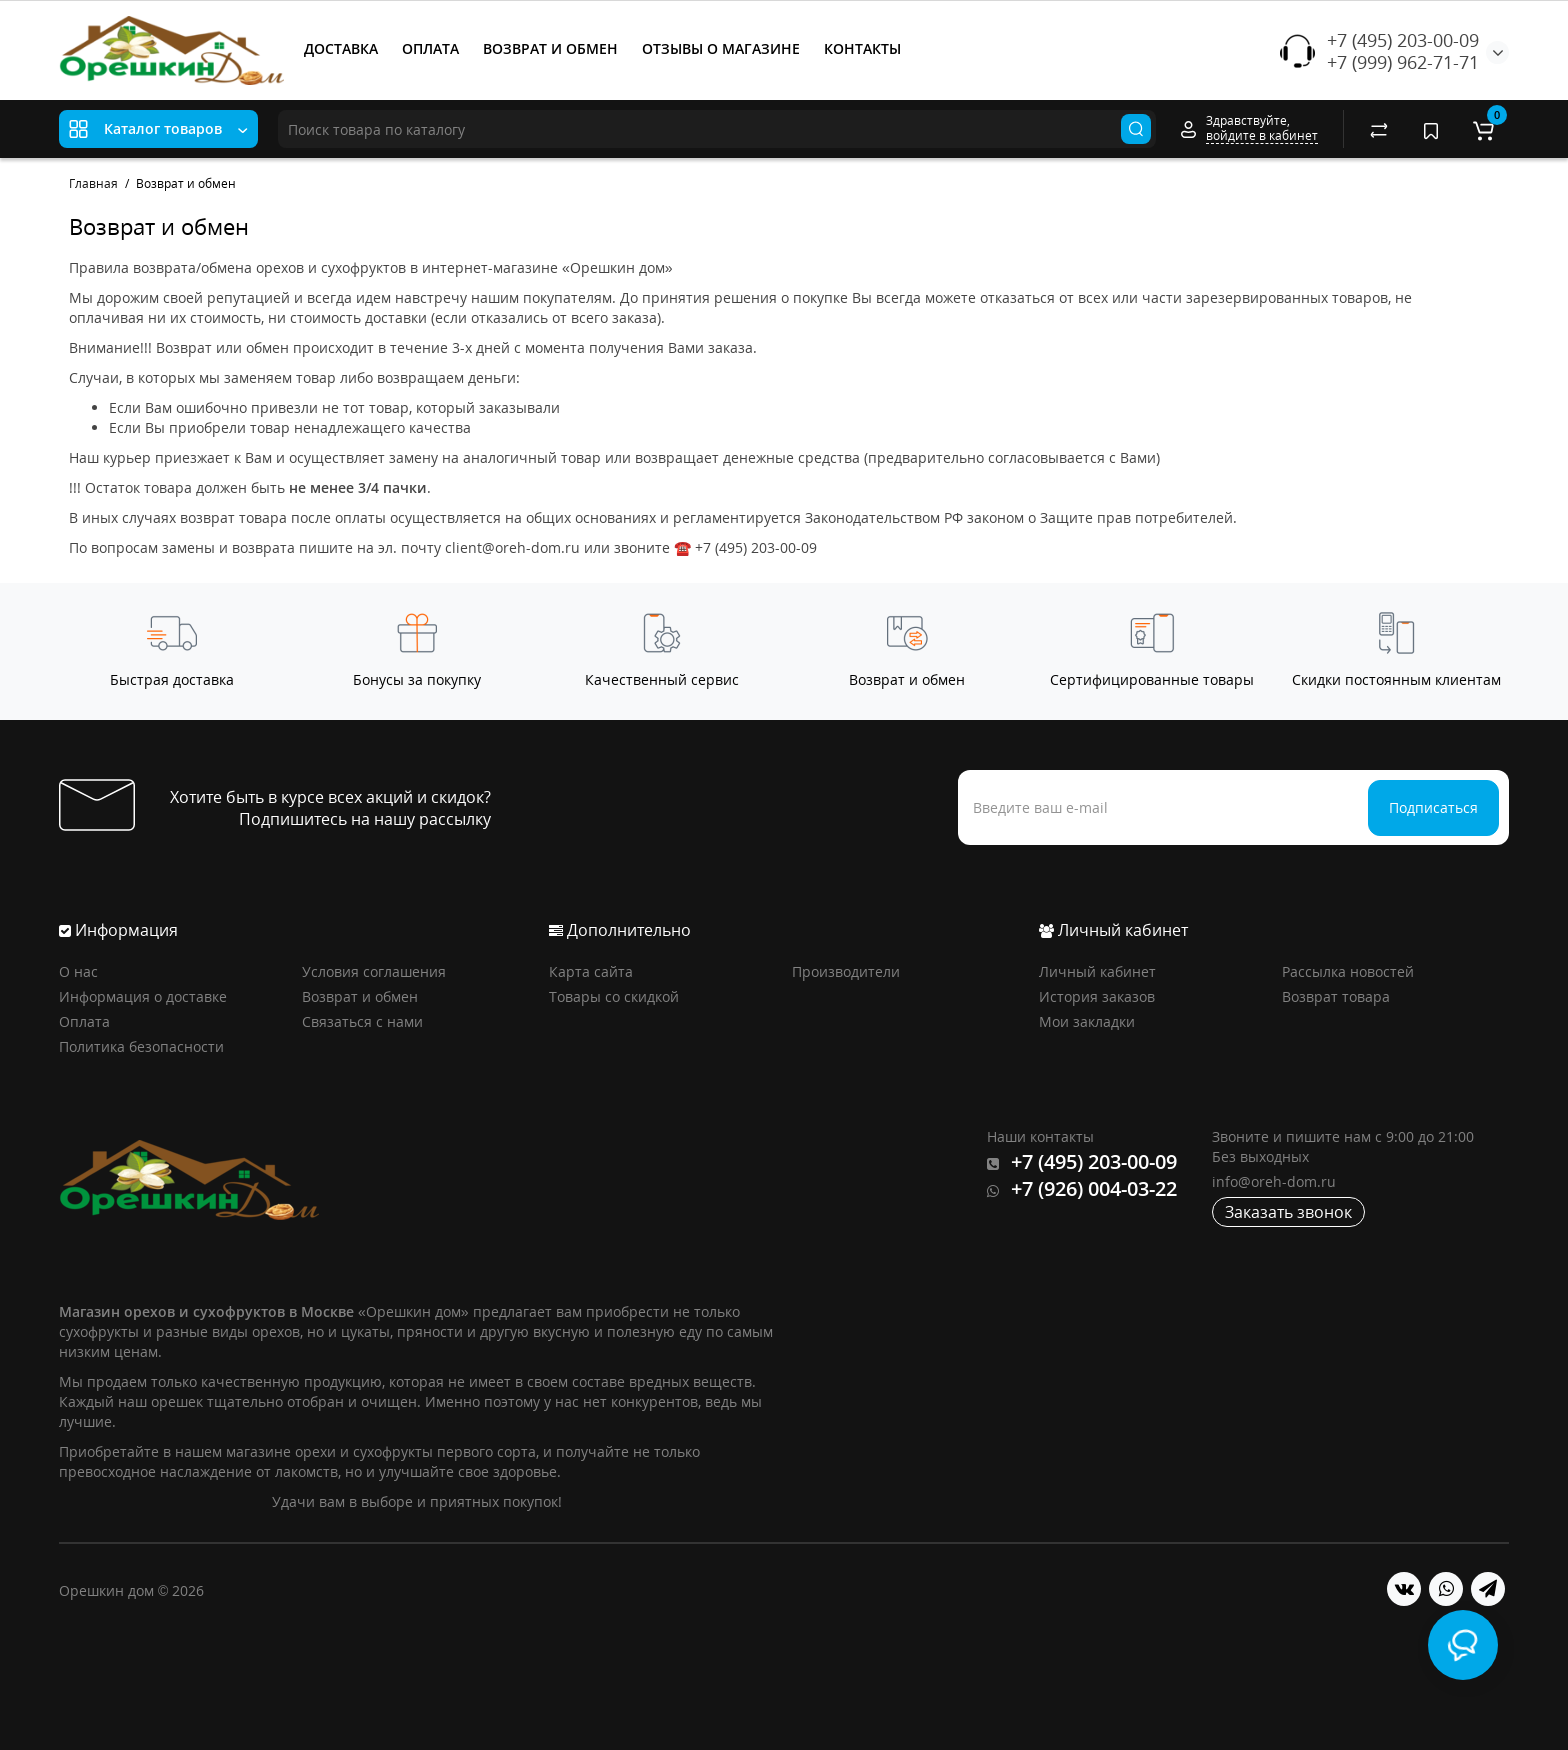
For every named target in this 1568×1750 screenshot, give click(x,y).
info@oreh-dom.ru (1274, 1181)
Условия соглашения (374, 971)
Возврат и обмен (360, 996)
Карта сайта (591, 971)
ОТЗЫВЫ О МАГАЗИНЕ (721, 48)
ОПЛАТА (430, 48)
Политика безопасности (141, 1046)
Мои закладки (1087, 1021)
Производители (846, 971)
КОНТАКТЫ (862, 48)
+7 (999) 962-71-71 (1403, 62)
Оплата (84, 1021)
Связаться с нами (362, 1021)
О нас (78, 971)
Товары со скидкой (614, 996)
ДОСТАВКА (341, 48)
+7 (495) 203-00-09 (1403, 40)
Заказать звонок (1288, 1212)
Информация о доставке (143, 996)
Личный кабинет (1097, 971)
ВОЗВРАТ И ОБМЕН (550, 48)
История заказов (1097, 996)
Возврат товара (1336, 996)
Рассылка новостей (1348, 971)
